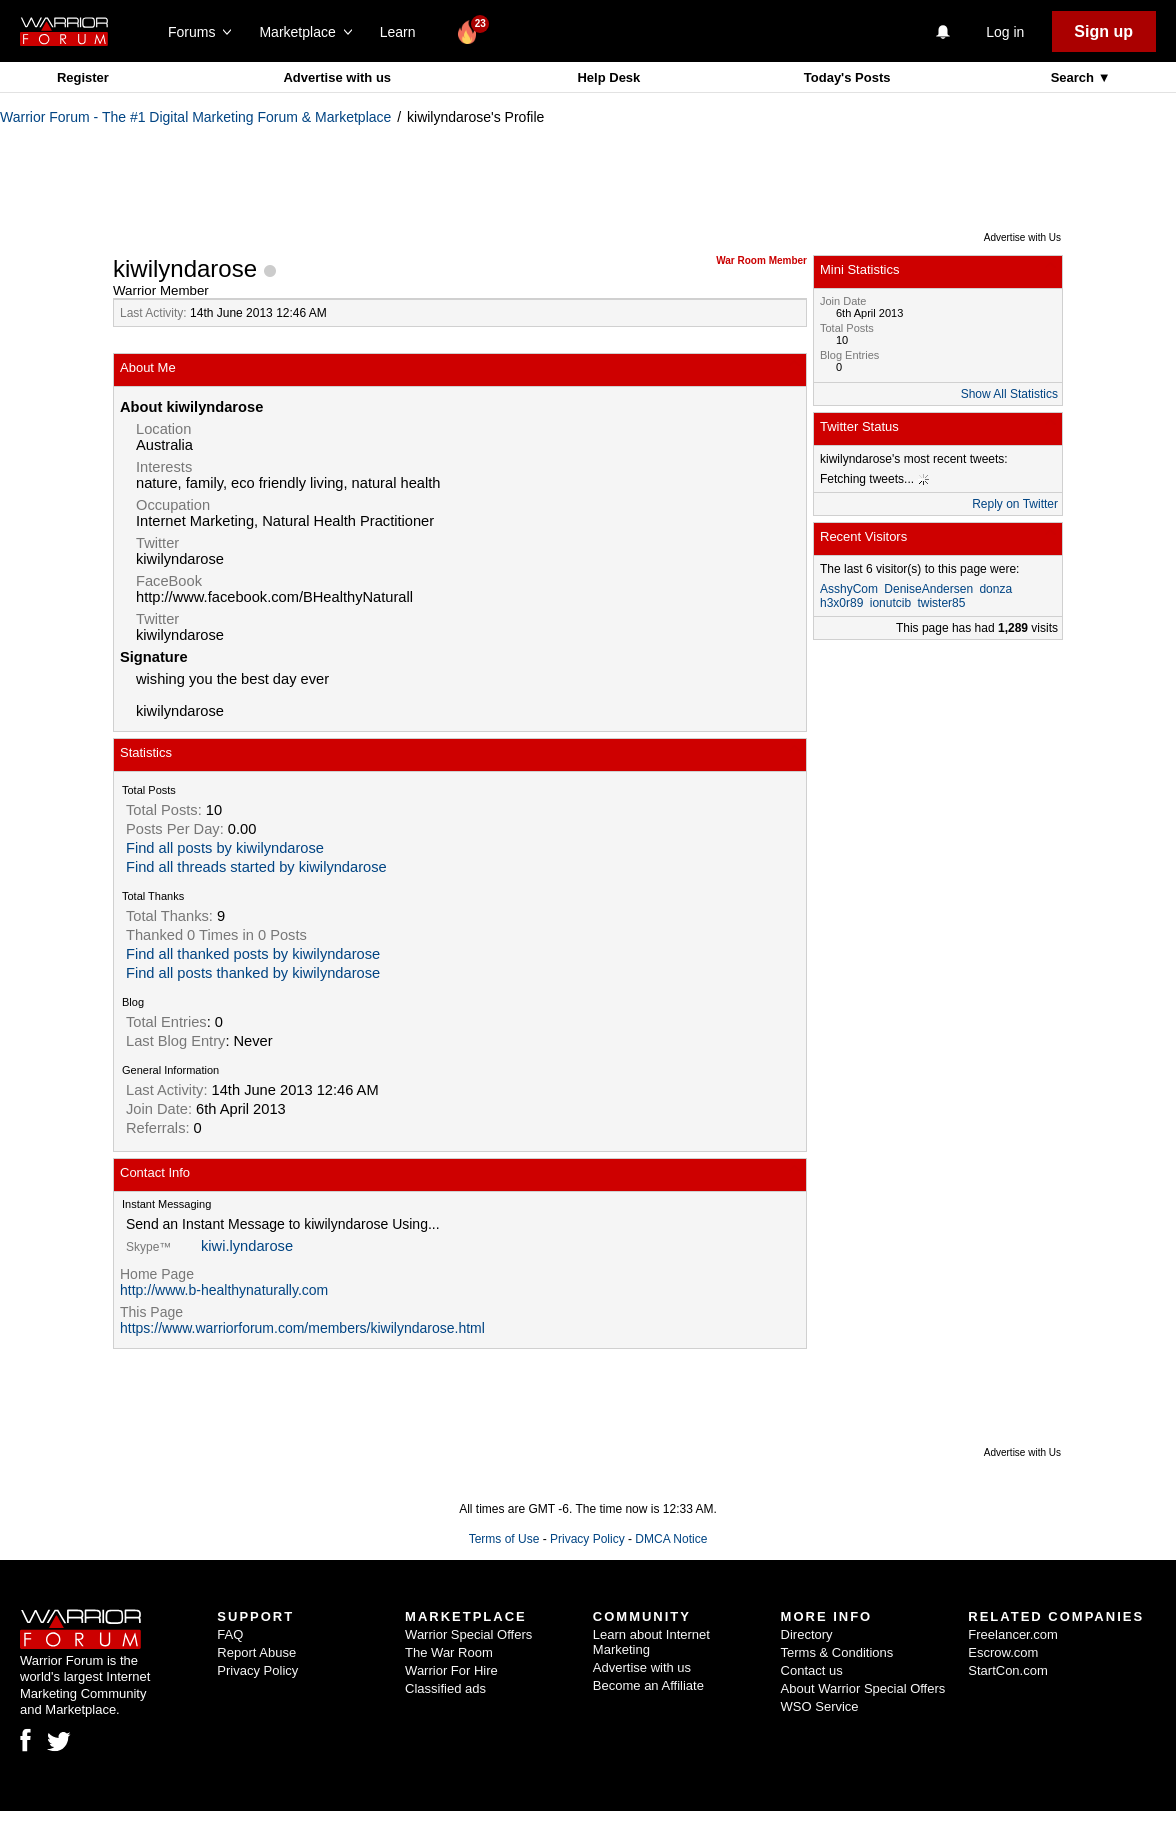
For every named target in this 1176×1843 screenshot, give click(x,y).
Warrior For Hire (451, 1670)
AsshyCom (849, 589)
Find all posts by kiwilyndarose (225, 848)
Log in (1005, 32)
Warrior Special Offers (468, 1634)
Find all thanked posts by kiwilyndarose (253, 954)
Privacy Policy (587, 1539)
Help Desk (608, 77)
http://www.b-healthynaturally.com (224, 1290)
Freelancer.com (1013, 1634)
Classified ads (445, 1688)
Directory (807, 1634)
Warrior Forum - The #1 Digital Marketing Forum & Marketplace (195, 117)
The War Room (449, 1652)
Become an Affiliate (648, 1685)
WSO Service (820, 1706)
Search (1074, 77)
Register (83, 77)
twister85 (941, 603)
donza (995, 589)
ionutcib (890, 603)
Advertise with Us (1022, 237)
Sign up (1103, 31)
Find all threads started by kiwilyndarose (256, 867)
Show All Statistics (1009, 394)
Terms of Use (504, 1539)
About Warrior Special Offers (863, 1688)
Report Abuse (256, 1652)
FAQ (230, 1634)
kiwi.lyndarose (247, 1246)
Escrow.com (1003, 1652)
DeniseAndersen (928, 589)
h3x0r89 (841, 603)
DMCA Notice (671, 1539)
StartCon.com (1007, 1670)
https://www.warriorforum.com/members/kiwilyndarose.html (302, 1328)
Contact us (812, 1670)
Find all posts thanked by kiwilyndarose (253, 973)
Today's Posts (847, 77)
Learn (403, 32)
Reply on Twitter (1015, 504)
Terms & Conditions (837, 1652)
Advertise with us (337, 77)
